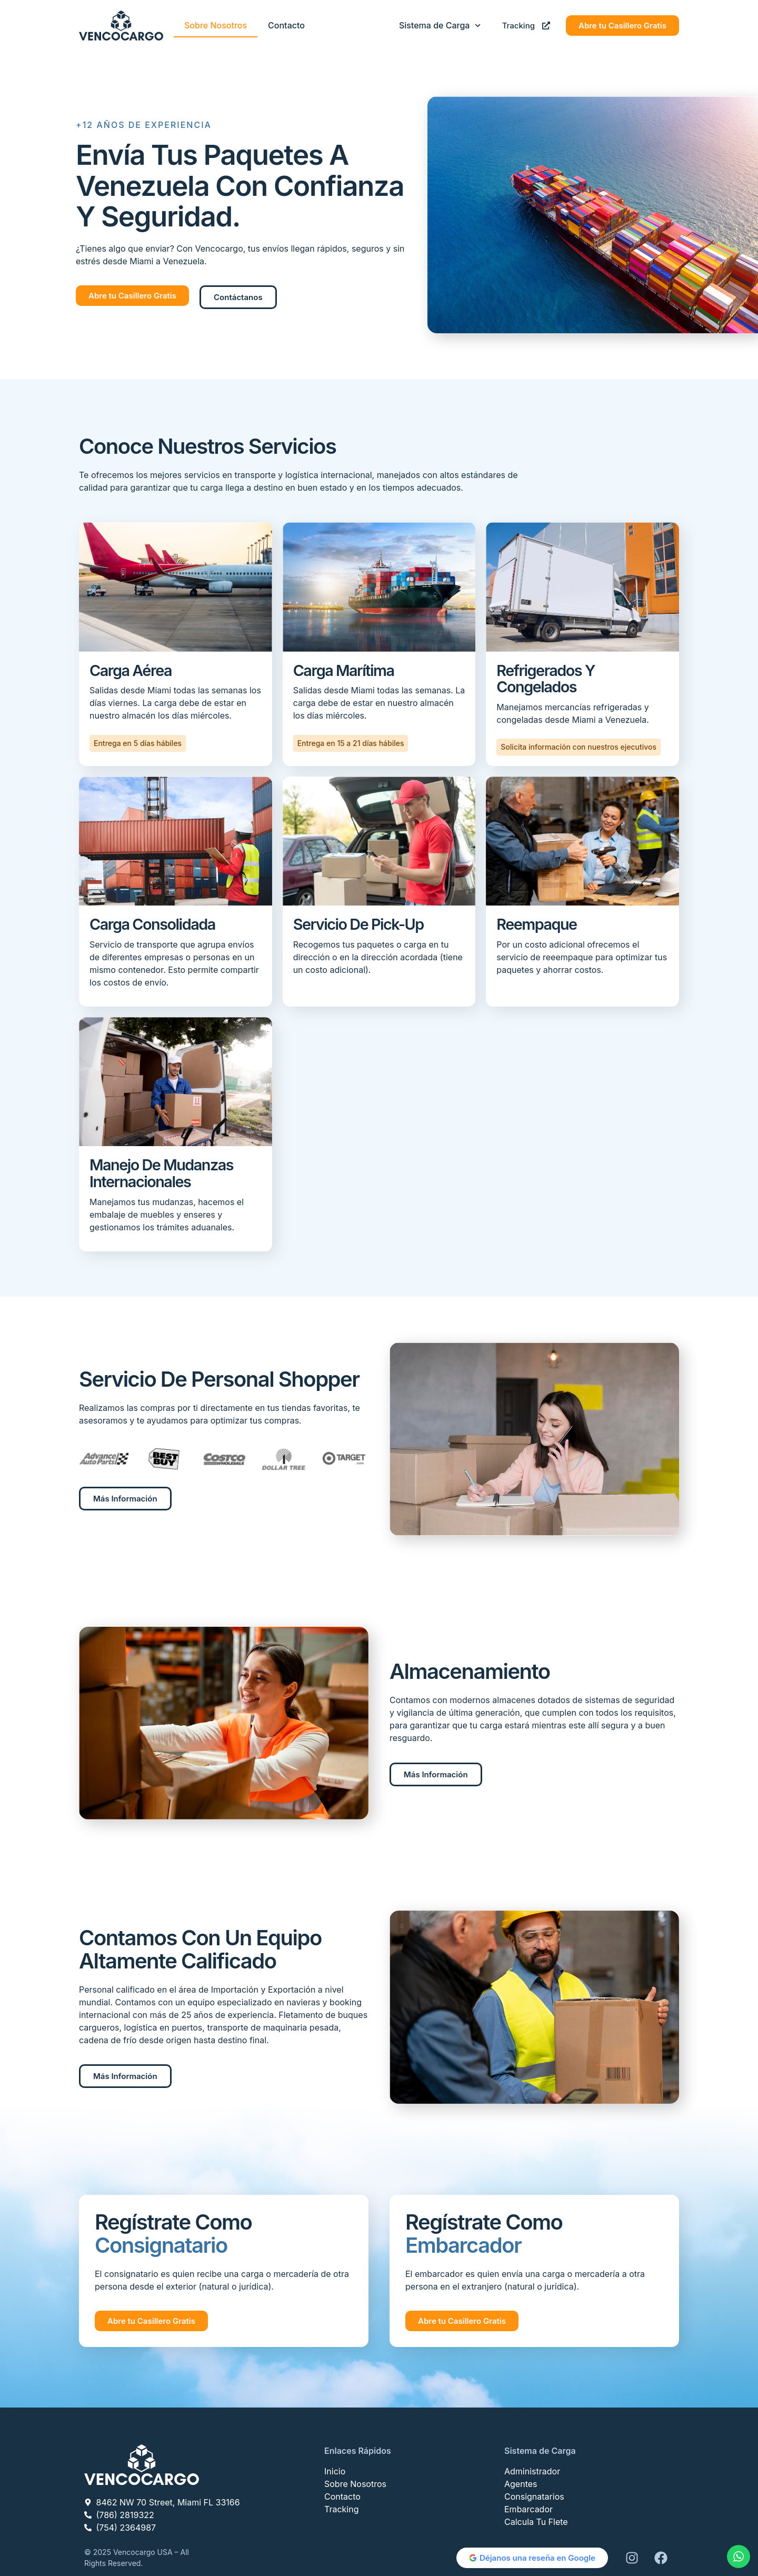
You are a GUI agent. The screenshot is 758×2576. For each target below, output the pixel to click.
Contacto (286, 25)
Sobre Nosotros (215, 25)
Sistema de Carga (440, 25)
